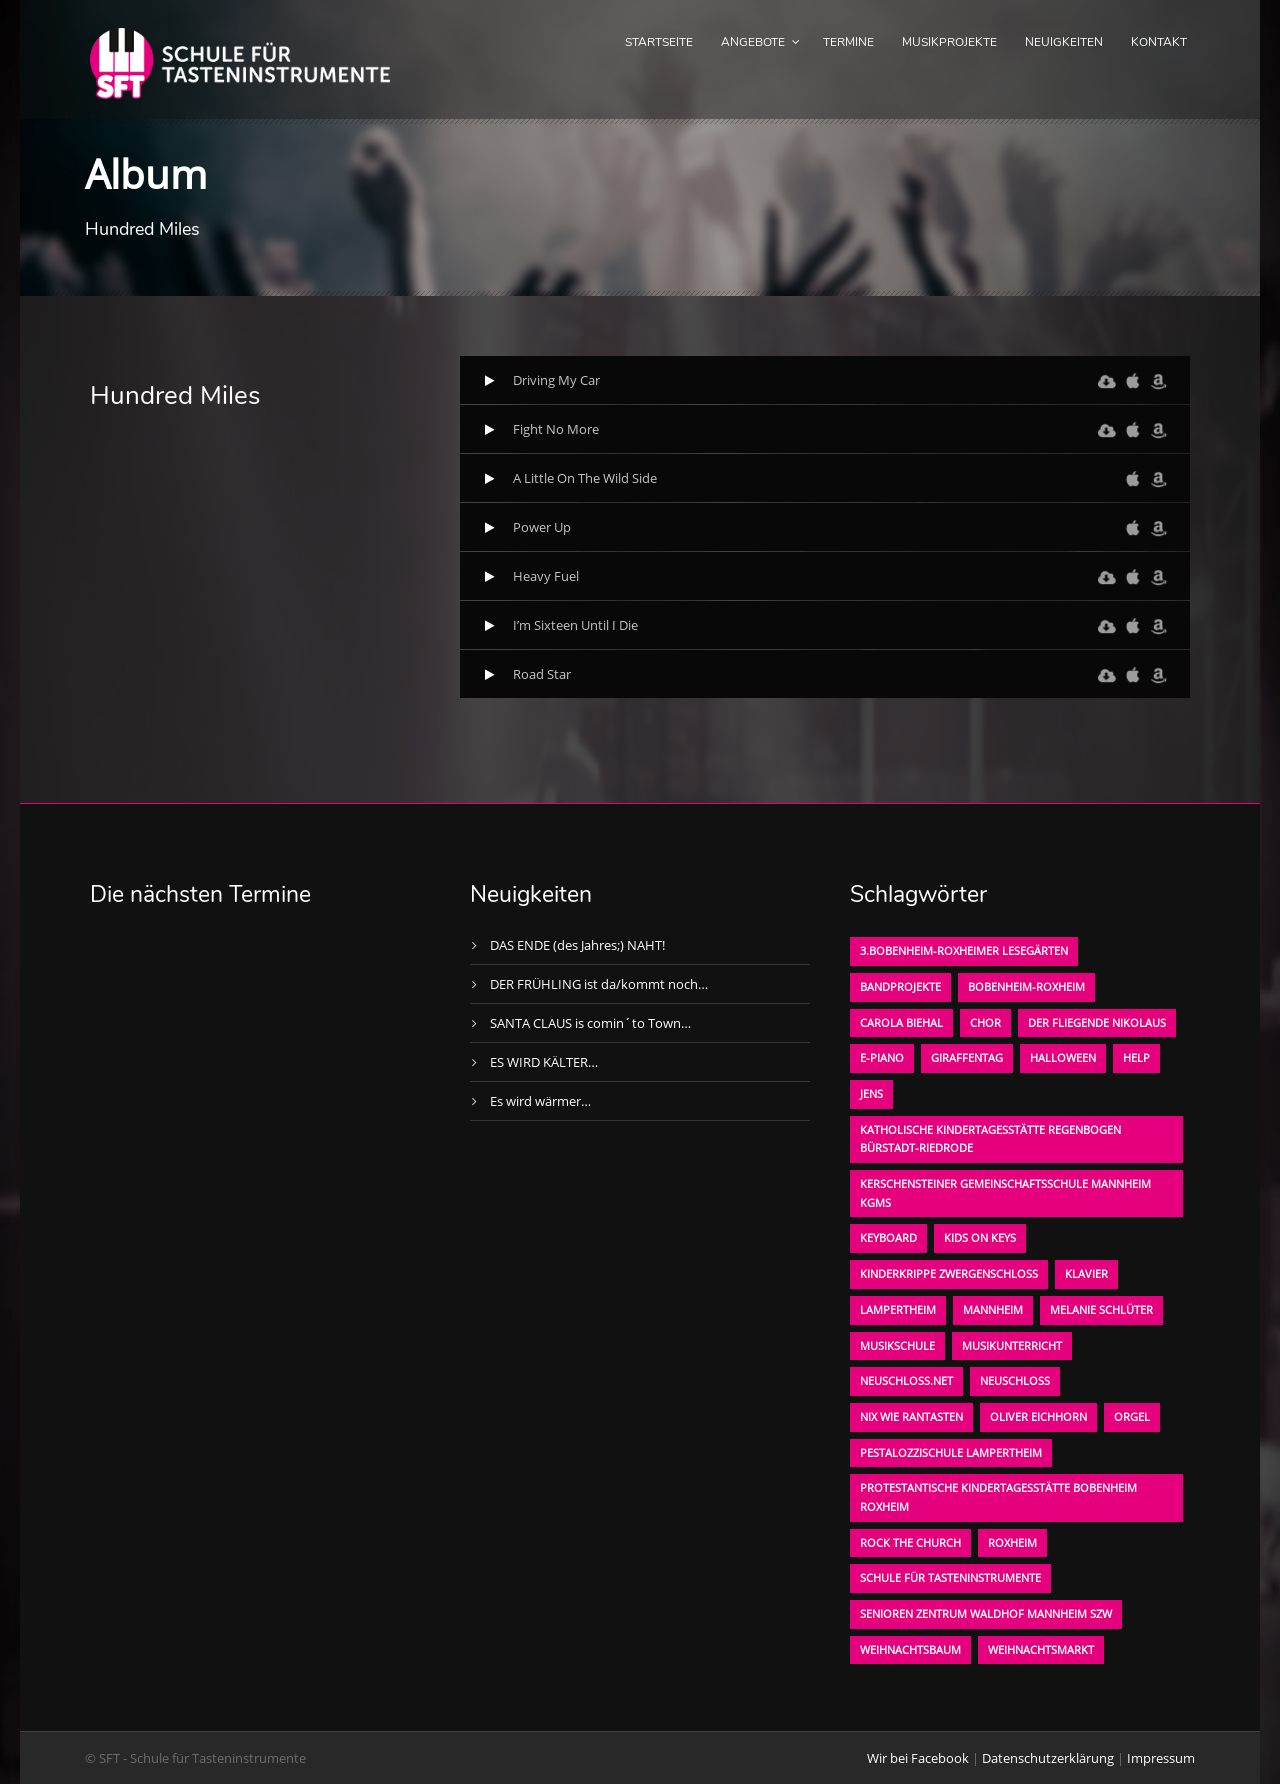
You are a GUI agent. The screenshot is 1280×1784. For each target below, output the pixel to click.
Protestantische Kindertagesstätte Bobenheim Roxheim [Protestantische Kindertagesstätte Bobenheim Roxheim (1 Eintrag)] (998, 1497)
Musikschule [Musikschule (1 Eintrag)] (897, 1345)
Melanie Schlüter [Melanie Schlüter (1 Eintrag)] (1101, 1309)
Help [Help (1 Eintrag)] (1136, 1057)
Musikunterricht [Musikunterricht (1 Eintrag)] (1012, 1345)
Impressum (1161, 1758)
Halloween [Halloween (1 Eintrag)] (1063, 1057)
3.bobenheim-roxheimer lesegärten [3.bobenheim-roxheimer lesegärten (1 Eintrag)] (964, 950)
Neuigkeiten (1064, 42)
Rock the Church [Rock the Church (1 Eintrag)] (910, 1542)
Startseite (659, 42)
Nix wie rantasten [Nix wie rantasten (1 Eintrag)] (911, 1416)
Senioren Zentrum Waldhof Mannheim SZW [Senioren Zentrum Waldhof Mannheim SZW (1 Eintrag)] (986, 1613)
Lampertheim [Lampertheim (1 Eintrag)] (898, 1309)
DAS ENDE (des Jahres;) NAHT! (577, 945)
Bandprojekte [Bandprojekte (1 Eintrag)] (900, 986)
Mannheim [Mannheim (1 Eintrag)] (993, 1309)
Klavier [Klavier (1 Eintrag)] (1086, 1273)
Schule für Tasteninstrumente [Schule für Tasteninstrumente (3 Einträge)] (950, 1577)
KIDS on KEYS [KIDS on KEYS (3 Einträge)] (980, 1237)
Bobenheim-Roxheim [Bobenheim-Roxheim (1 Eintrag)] (1026, 986)
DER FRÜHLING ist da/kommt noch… (599, 984)
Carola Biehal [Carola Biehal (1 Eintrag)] (901, 1022)
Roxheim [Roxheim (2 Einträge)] (1012, 1542)
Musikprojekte (949, 42)
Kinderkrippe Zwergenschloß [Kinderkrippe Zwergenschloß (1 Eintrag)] (949, 1273)
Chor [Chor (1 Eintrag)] (985, 1022)
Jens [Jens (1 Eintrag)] (871, 1093)
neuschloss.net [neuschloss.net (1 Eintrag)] (906, 1380)
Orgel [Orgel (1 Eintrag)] (1132, 1416)
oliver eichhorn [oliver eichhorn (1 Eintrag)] (1038, 1416)
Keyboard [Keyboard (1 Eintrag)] (888, 1237)
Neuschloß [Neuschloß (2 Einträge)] (1015, 1380)
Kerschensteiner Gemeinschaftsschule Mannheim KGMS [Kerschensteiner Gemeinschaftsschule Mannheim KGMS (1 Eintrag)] (1005, 1193)
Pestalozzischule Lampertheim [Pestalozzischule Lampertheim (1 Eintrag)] (951, 1452)
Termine (848, 42)
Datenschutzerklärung (1048, 1758)
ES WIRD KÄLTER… (544, 1062)
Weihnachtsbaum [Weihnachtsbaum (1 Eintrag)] (910, 1649)
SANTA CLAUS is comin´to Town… (590, 1023)
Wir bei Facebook (918, 1758)
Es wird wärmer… (540, 1101)
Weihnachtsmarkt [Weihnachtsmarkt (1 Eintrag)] (1041, 1649)
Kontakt (1159, 42)
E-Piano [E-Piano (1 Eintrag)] (882, 1057)
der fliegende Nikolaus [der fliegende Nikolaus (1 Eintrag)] (1097, 1022)
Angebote (753, 42)
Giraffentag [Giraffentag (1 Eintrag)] (967, 1057)
